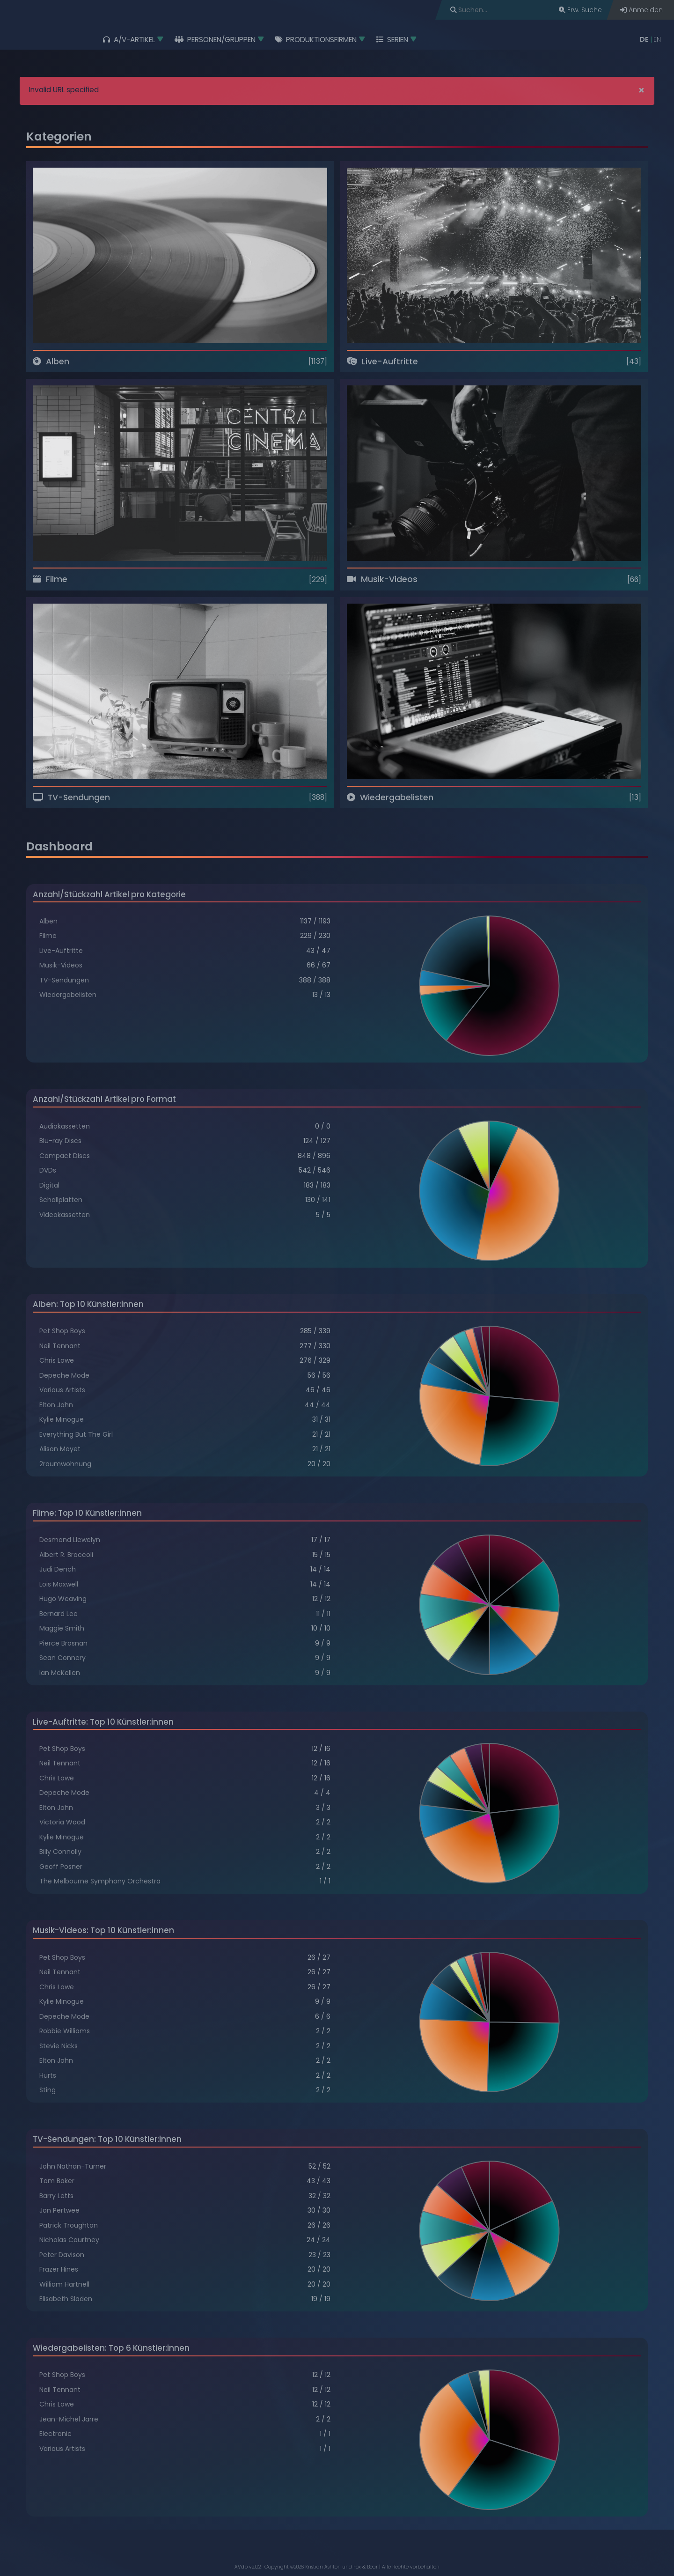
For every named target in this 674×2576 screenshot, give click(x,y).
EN (657, 39)
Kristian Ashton (323, 2566)
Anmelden (641, 10)
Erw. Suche (580, 10)
